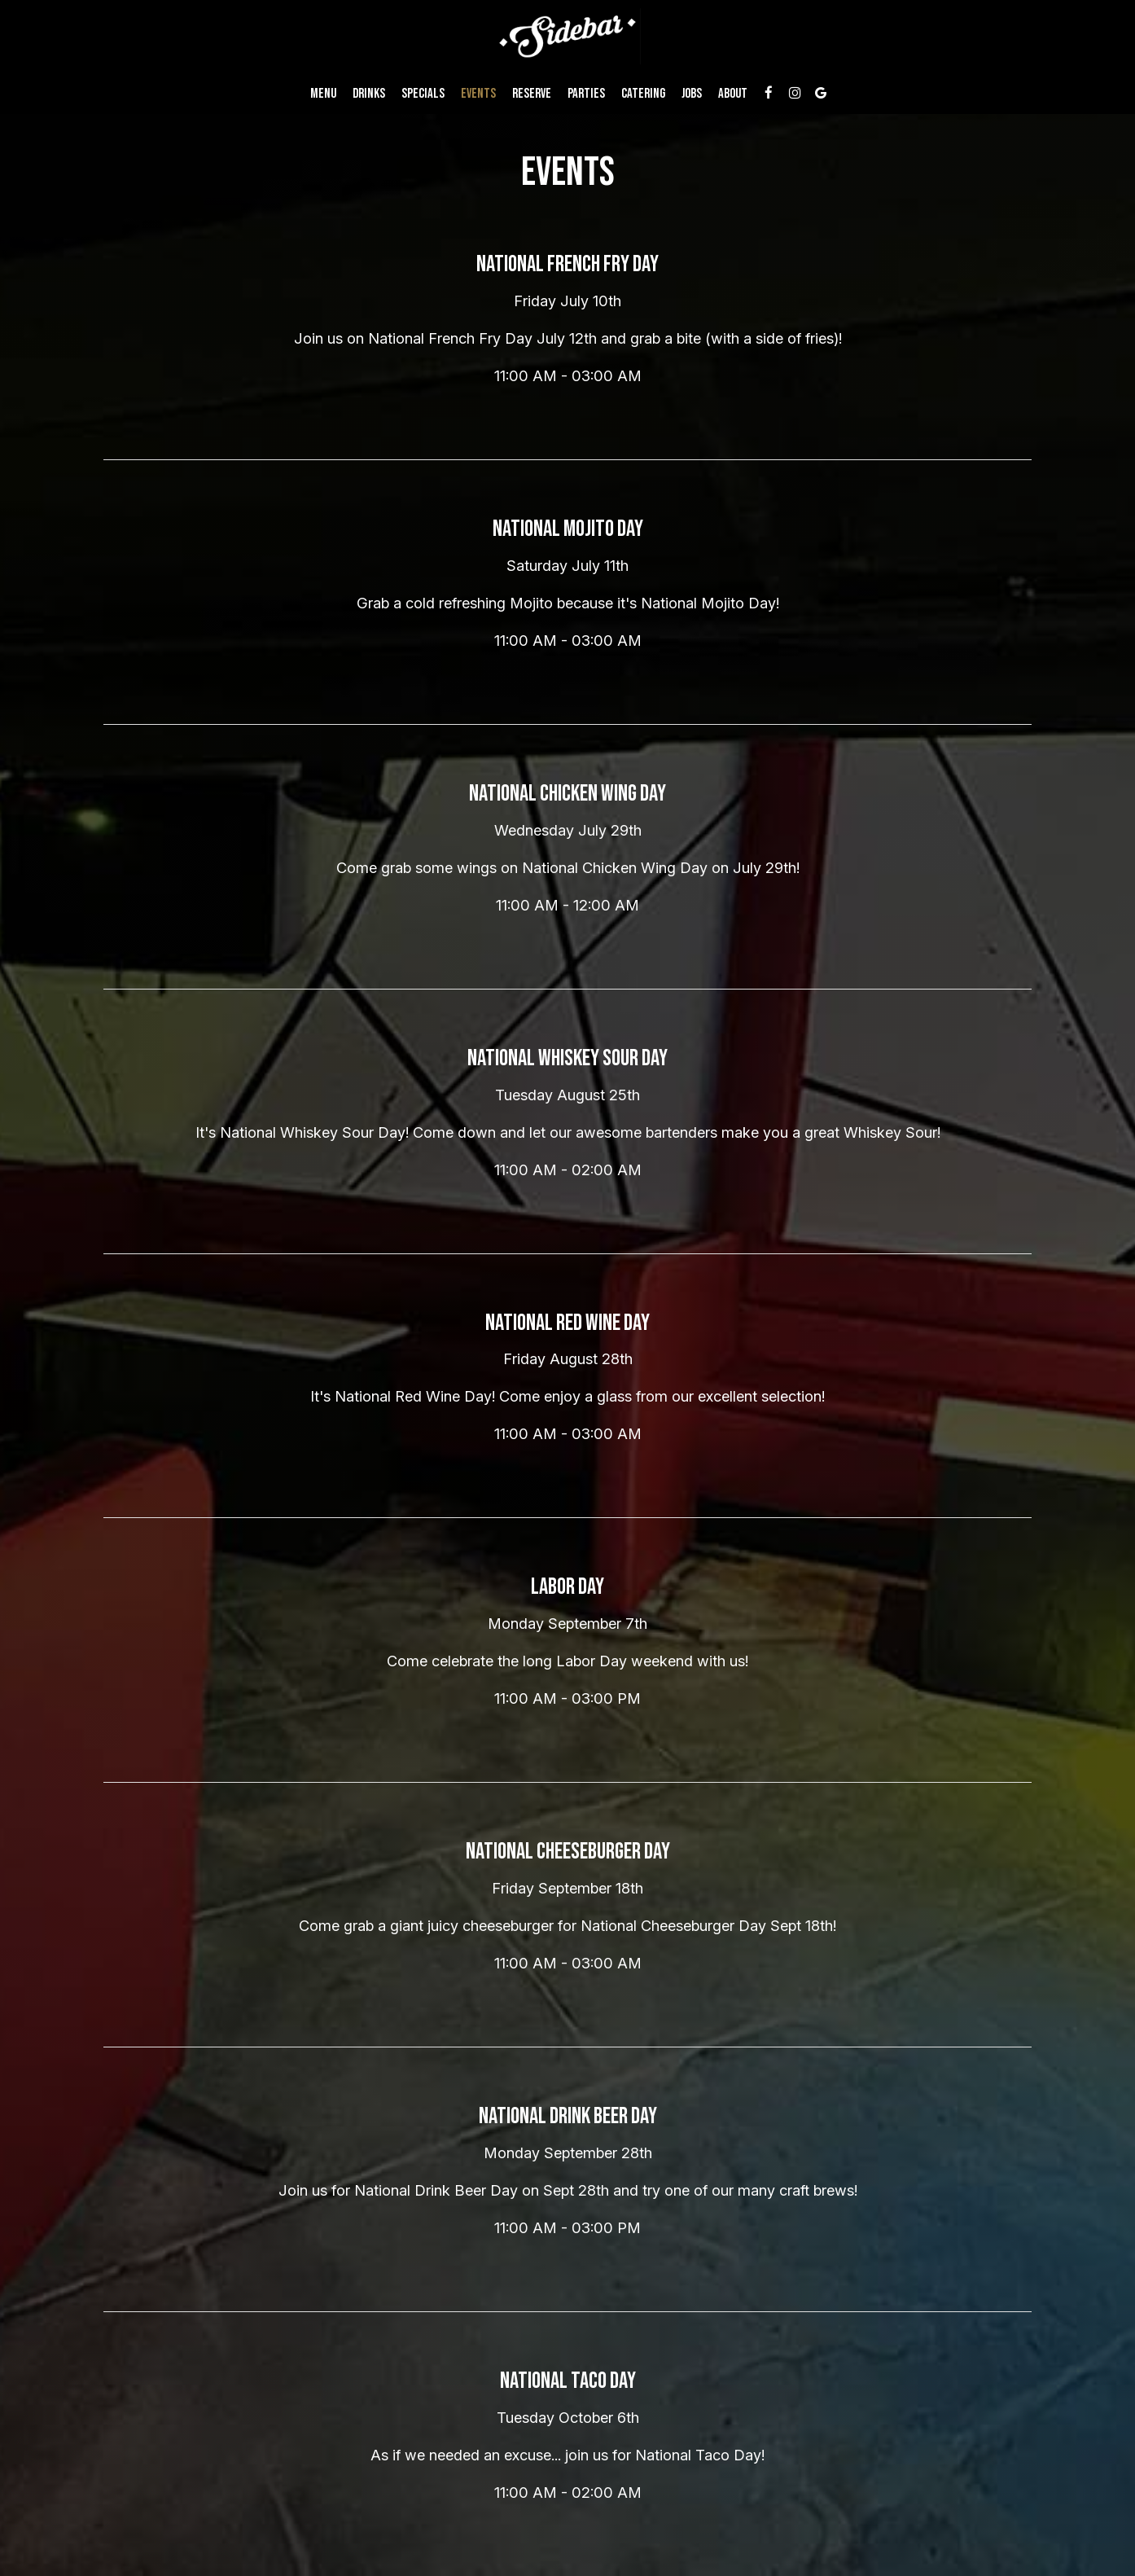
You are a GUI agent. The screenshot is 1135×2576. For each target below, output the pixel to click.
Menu (323, 94)
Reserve (531, 94)
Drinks (369, 94)
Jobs (691, 94)
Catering (643, 94)
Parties (586, 94)
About (732, 94)
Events (478, 94)
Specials (423, 94)
